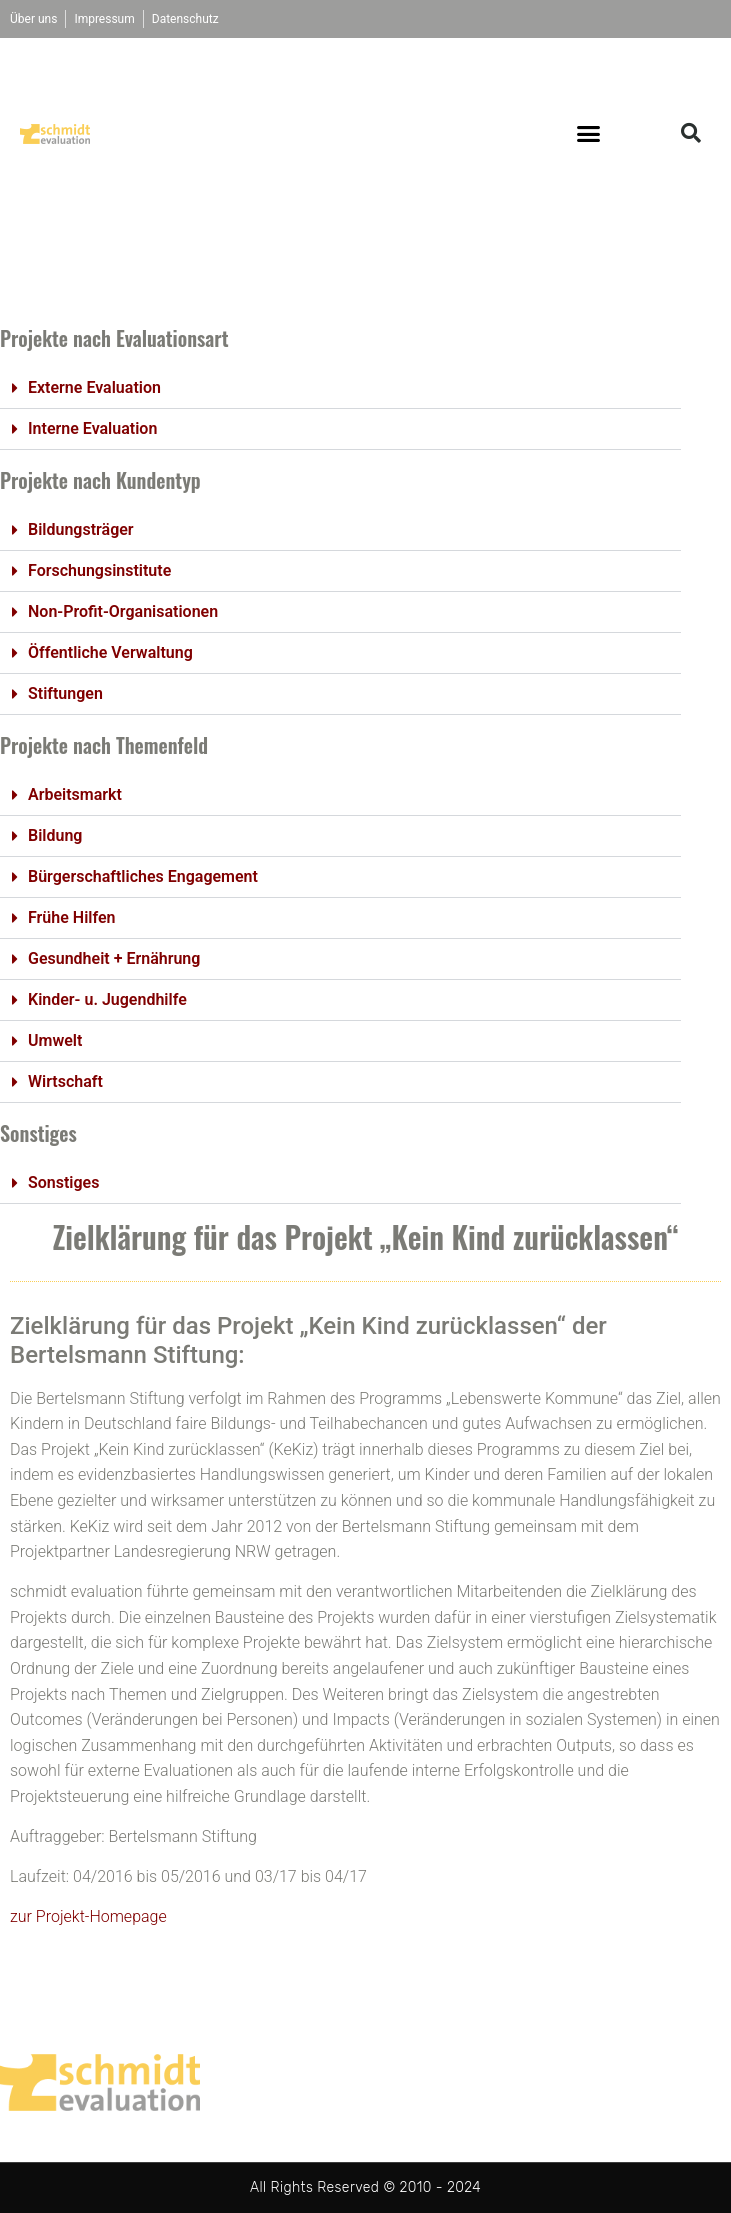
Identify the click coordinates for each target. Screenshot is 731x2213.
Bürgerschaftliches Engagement (143, 876)
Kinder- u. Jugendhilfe (107, 999)
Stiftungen (65, 693)
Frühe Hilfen (71, 917)
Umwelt (55, 1040)
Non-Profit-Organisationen (123, 611)
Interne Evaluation (92, 428)
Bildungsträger (81, 529)
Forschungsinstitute (99, 570)
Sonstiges (63, 1182)
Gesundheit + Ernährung (114, 958)
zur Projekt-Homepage (88, 1916)
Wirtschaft (65, 1081)
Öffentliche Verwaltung (110, 652)
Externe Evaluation (94, 387)
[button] (589, 133)
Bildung (55, 835)
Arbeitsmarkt (75, 794)
